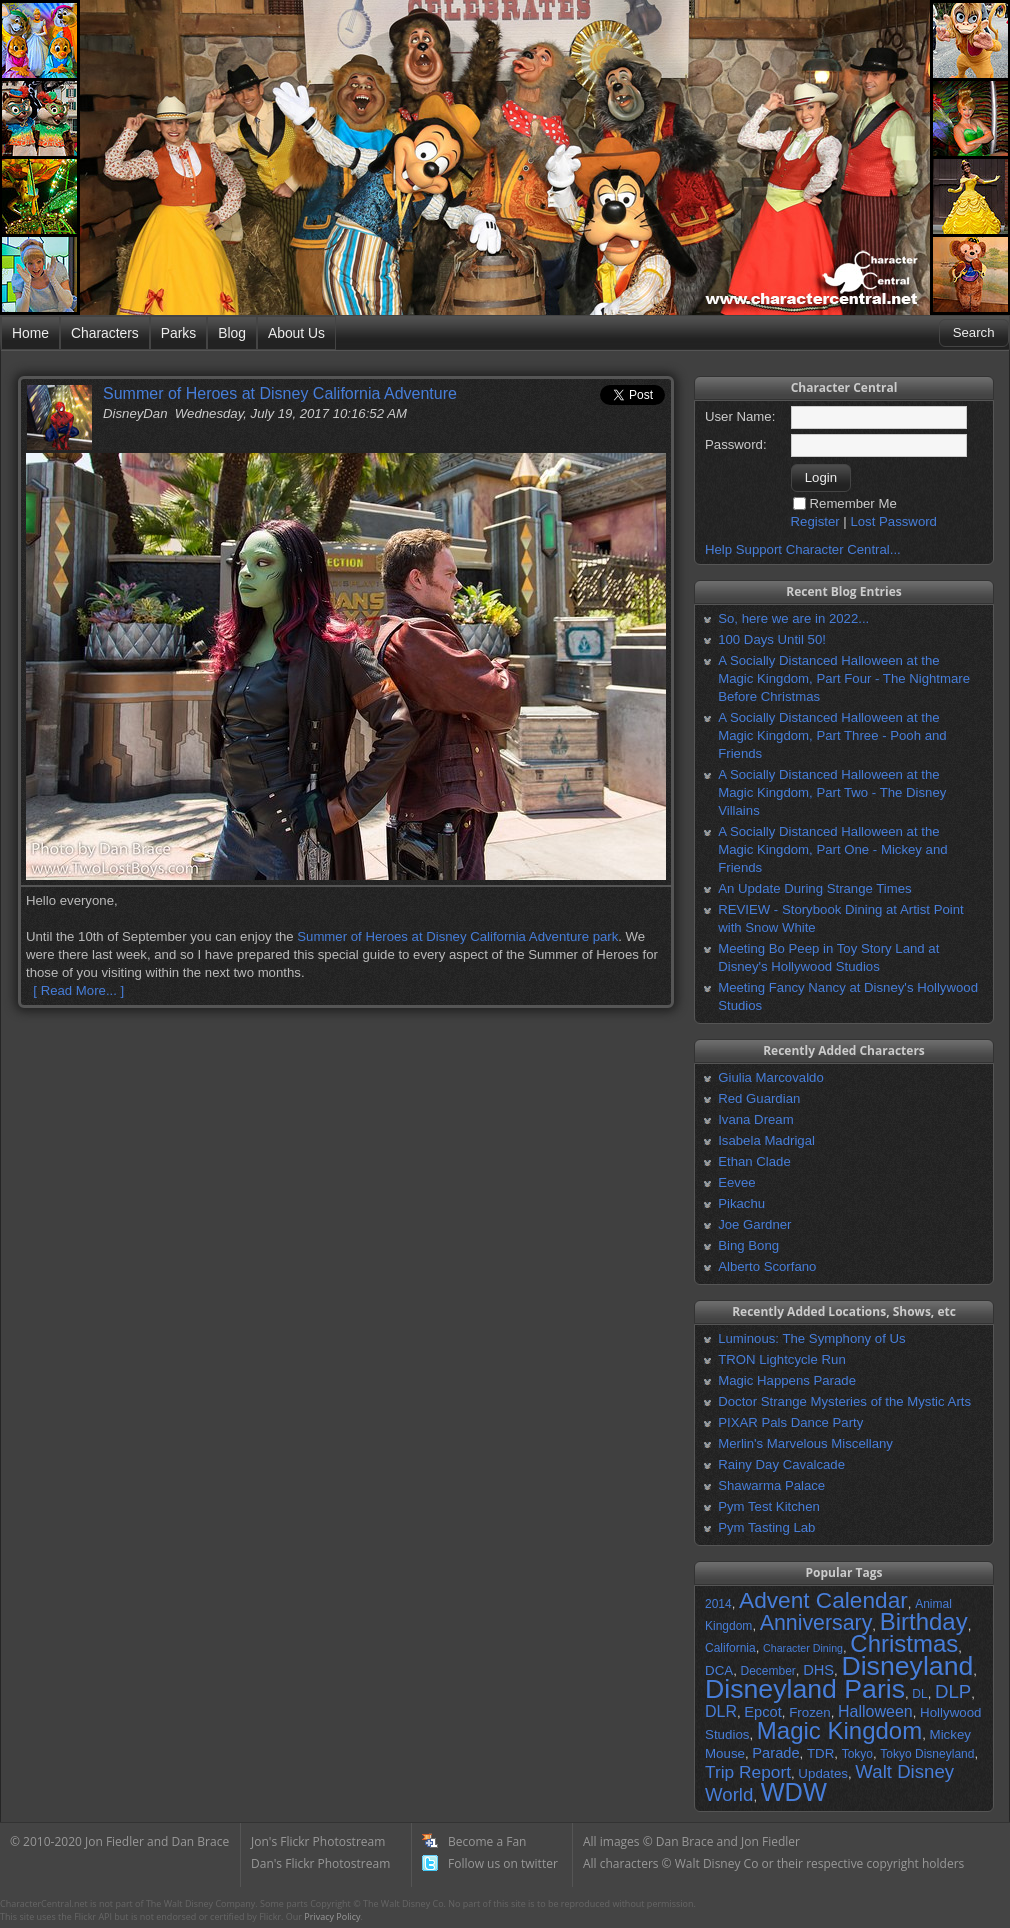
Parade (775, 1753)
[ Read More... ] (78, 990)
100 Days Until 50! (772, 639)
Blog (232, 333)
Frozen (809, 1712)
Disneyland (907, 1666)
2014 (718, 1604)
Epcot (762, 1712)
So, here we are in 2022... (793, 618)
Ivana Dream (756, 1119)
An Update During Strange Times (815, 888)
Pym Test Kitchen (769, 1506)
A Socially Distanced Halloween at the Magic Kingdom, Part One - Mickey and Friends (832, 849)
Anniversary (816, 1623)
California (730, 1648)
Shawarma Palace (771, 1485)
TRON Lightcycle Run (782, 1359)
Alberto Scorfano (767, 1266)
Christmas (904, 1643)
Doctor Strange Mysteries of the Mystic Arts (844, 1401)
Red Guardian (759, 1098)
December (767, 1671)
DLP (953, 1691)
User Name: (740, 416)
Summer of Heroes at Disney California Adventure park (457, 936)
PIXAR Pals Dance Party (790, 1422)
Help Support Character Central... (803, 549)
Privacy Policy (332, 1916)
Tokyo (857, 1754)
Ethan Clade (754, 1161)
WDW (794, 1792)
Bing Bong (748, 1245)
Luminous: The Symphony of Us (811, 1338)
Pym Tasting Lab (766, 1527)
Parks (178, 333)
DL (919, 1694)
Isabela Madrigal (766, 1140)
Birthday (924, 1621)
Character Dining (803, 1648)
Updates (823, 1773)
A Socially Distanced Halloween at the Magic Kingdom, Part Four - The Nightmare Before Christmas (844, 678)
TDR (820, 1753)
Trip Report (748, 1772)
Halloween (875, 1711)
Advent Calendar (823, 1600)
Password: (736, 444)
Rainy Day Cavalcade (781, 1464)
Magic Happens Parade (787, 1380)
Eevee (736, 1182)
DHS (818, 1670)
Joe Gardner (754, 1224)
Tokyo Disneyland (927, 1754)
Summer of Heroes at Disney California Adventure (280, 393)
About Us (296, 333)
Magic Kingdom (839, 1730)
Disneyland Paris (805, 1689)
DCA (719, 1670)
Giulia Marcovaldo (771, 1077)
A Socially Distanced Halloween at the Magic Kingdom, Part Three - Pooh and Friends (832, 735)
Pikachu (741, 1203)
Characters (105, 333)
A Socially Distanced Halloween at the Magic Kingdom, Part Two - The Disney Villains (832, 792)
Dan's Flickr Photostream (320, 1863)
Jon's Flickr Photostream (318, 1841)
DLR (721, 1711)
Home (30, 333)
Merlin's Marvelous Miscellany (805, 1443)
